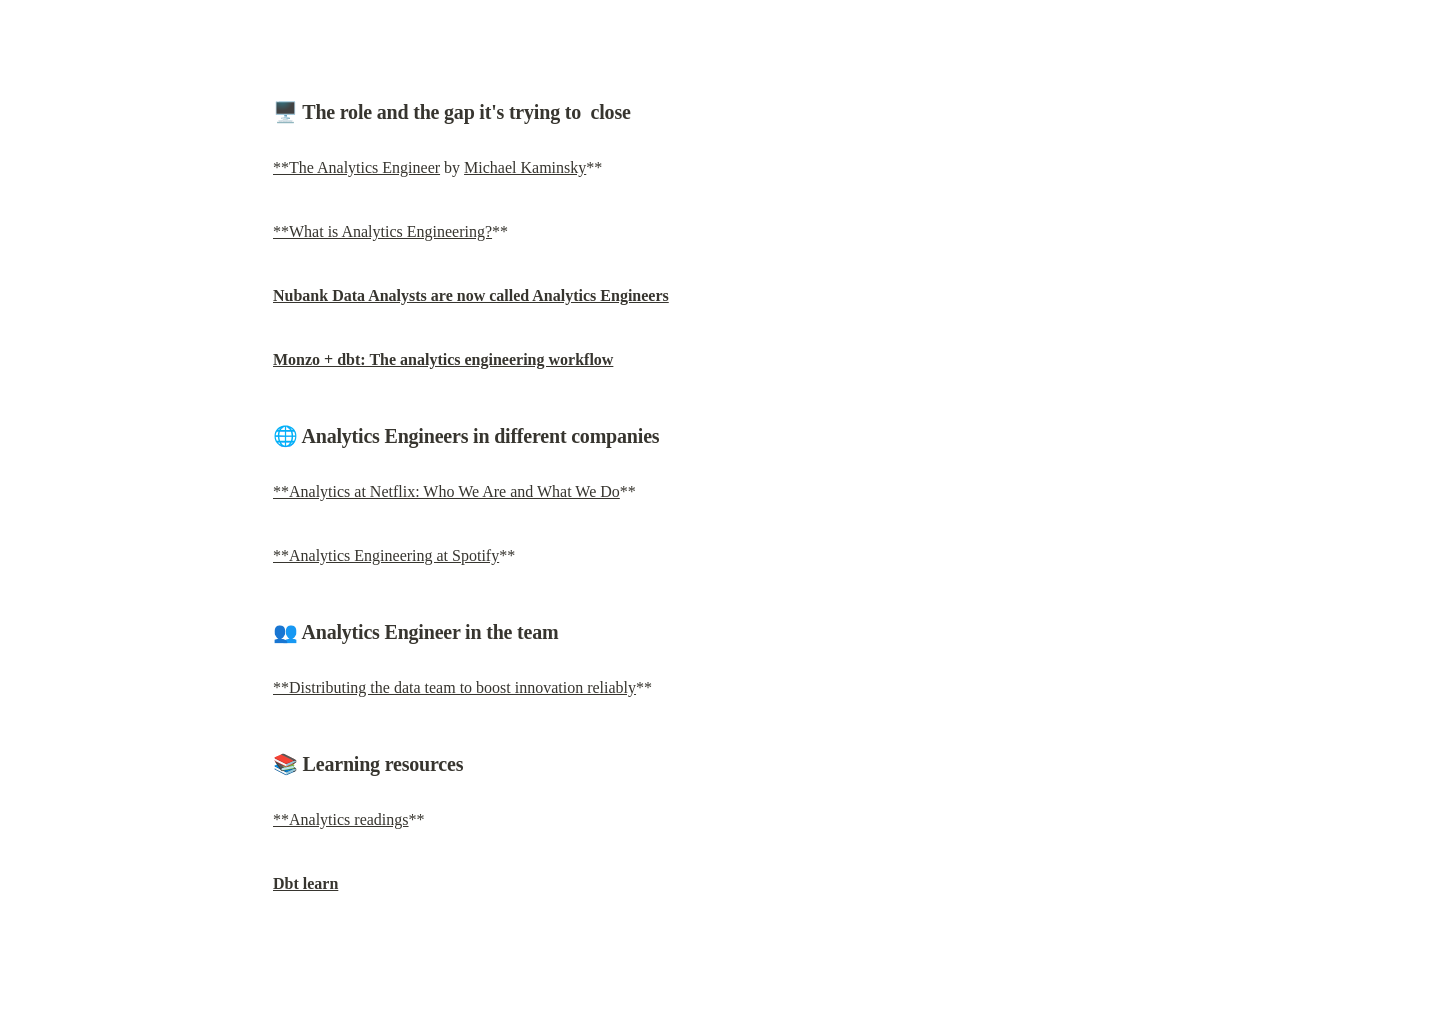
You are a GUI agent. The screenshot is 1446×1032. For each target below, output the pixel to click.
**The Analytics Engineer (356, 167)
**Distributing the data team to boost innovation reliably (454, 687)
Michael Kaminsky (525, 167)
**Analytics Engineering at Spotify (386, 555)
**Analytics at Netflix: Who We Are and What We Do (446, 491)
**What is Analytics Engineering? (382, 231)
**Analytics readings (341, 819)
